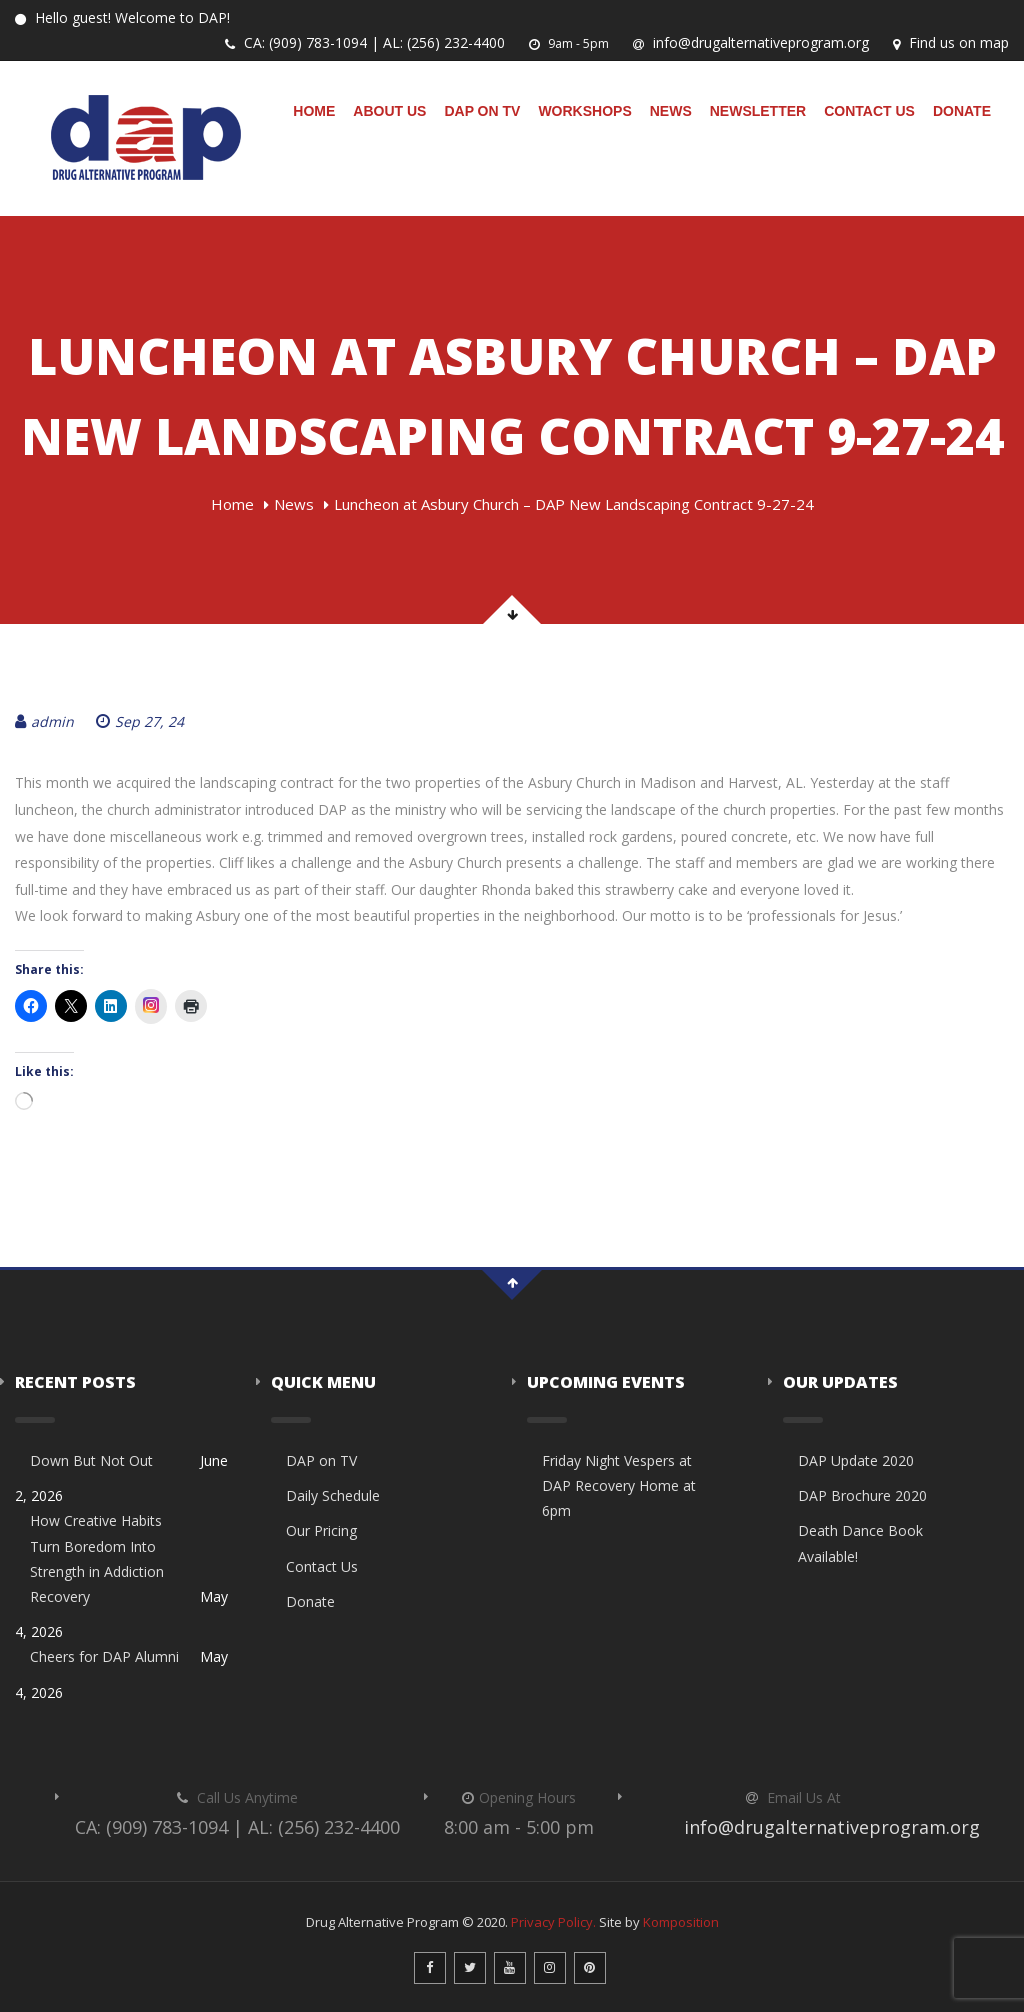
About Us (389, 111)
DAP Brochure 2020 (862, 1495)
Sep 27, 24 (140, 721)
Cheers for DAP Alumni (104, 1656)
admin (44, 721)
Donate (962, 111)
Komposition (681, 1922)
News (671, 111)
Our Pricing (321, 1530)
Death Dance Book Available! (860, 1543)
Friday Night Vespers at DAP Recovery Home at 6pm (619, 1485)
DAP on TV (482, 111)
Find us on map (951, 42)
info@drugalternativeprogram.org (751, 42)
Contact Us (869, 111)
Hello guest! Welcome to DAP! (122, 17)
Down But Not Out (91, 1460)
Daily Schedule (333, 1495)
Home (314, 111)
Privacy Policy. (553, 1922)
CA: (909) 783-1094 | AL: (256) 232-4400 (365, 42)
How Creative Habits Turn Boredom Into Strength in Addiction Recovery (97, 1558)
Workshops (584, 111)
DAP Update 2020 (856, 1460)
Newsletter (758, 111)
